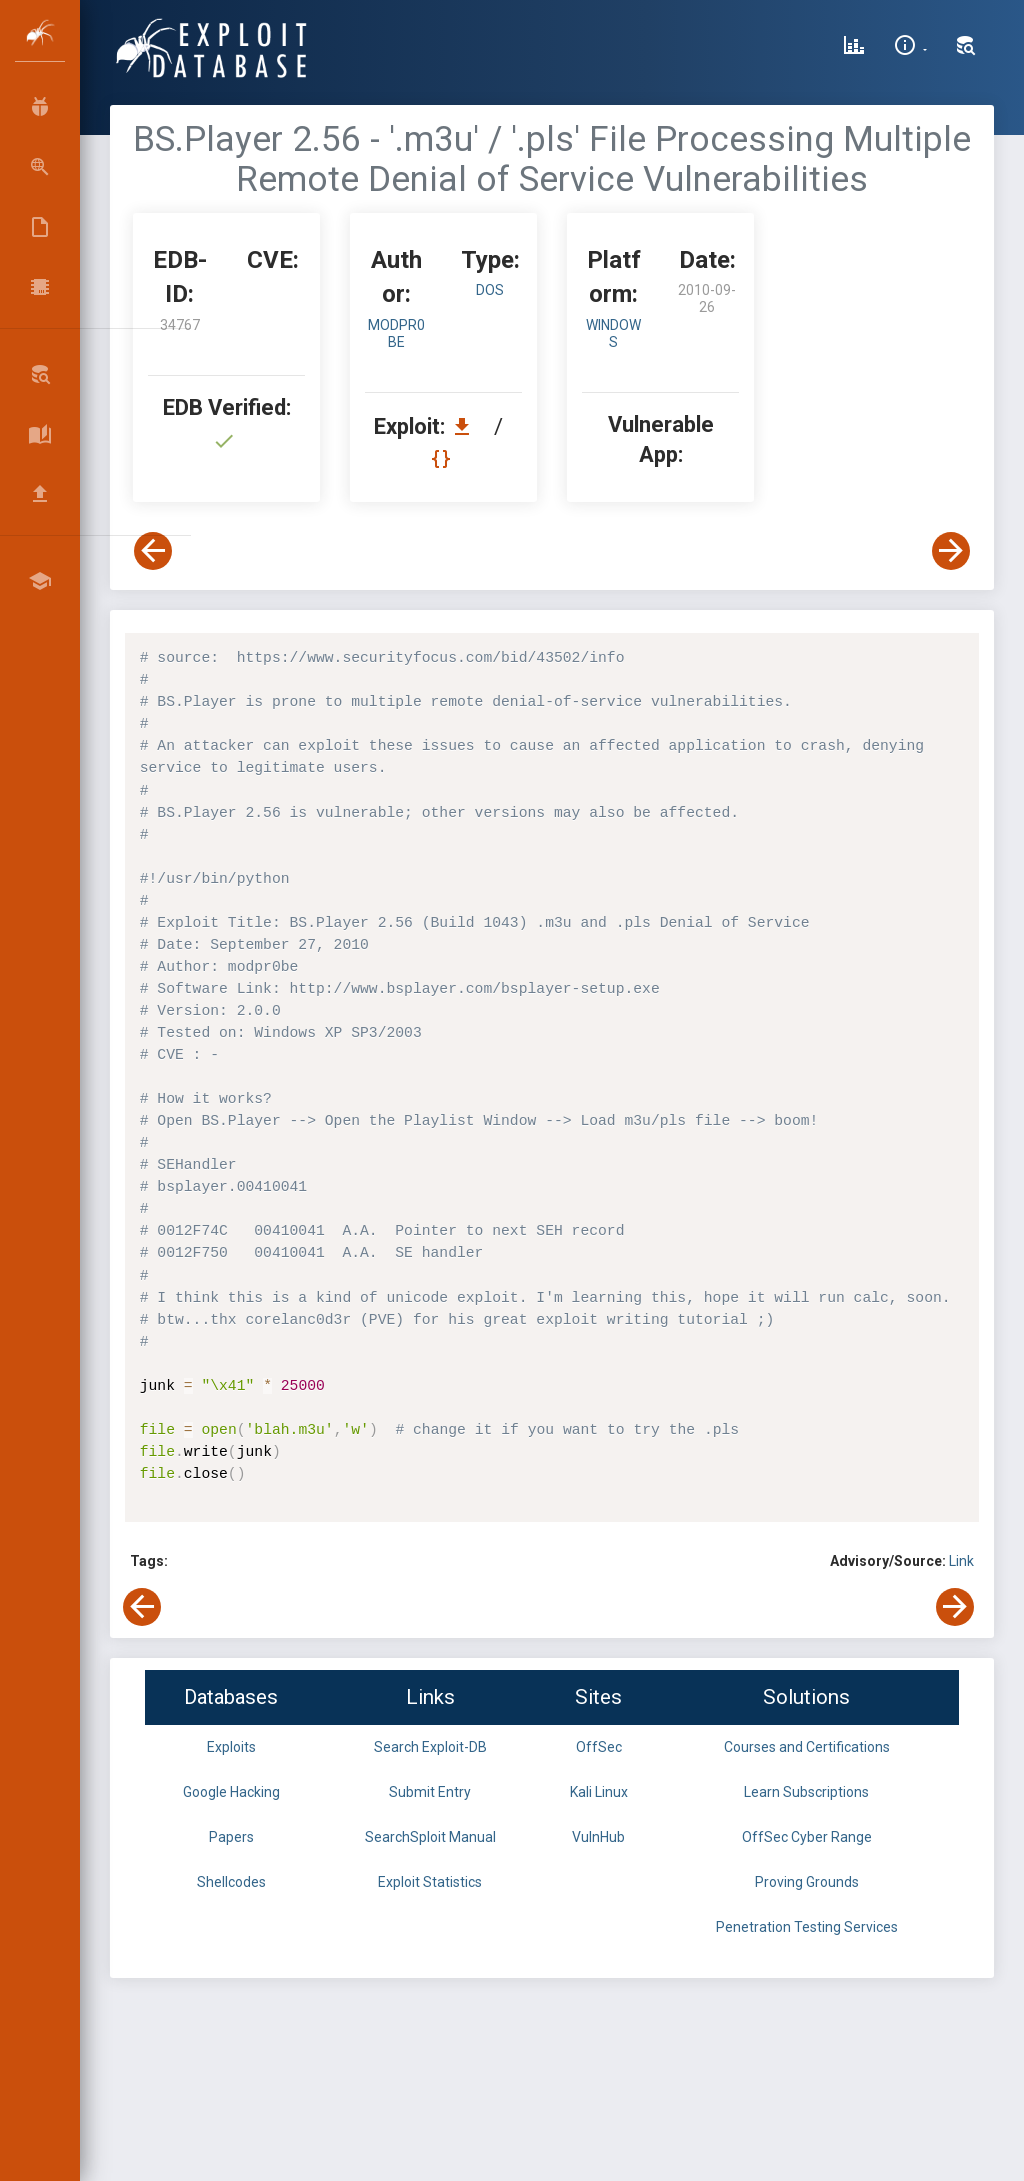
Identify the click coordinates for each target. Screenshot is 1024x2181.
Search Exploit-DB (430, 1747)
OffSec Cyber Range (807, 1837)
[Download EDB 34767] (467, 426)
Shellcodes (231, 1882)
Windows (613, 333)
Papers (231, 1837)
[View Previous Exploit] (153, 551)
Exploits (231, 1747)
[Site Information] (910, 48)
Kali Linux (599, 1792)
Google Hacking (231, 1792)
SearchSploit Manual (430, 1837)
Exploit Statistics (430, 1882)
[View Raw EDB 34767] (443, 458)
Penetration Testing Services (807, 1927)
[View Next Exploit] (951, 551)
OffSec (599, 1747)
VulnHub (598, 1837)
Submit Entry (430, 1792)
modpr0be (396, 333)
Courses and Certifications (807, 1747)
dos (490, 290)
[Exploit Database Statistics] (854, 48)
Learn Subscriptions (806, 1792)
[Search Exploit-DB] (966, 48)
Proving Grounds (807, 1882)
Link (961, 1561)
